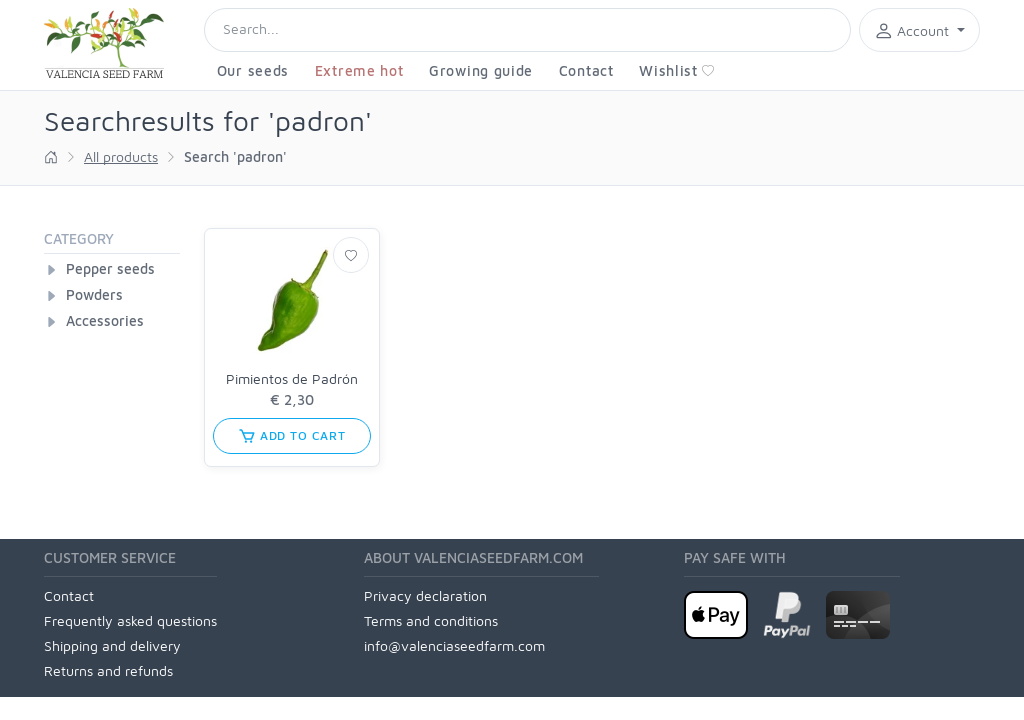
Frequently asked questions (130, 620)
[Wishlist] (351, 255)
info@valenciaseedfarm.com (454, 645)
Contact (586, 70)
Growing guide (481, 70)
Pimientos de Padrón (292, 378)
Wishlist (677, 70)
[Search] (527, 30)
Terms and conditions (431, 620)
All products (121, 156)
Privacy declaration (425, 595)
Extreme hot (359, 70)
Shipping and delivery (112, 645)
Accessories (105, 320)
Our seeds (253, 70)
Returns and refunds (108, 670)
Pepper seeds (110, 268)
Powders (94, 294)
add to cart (292, 436)
